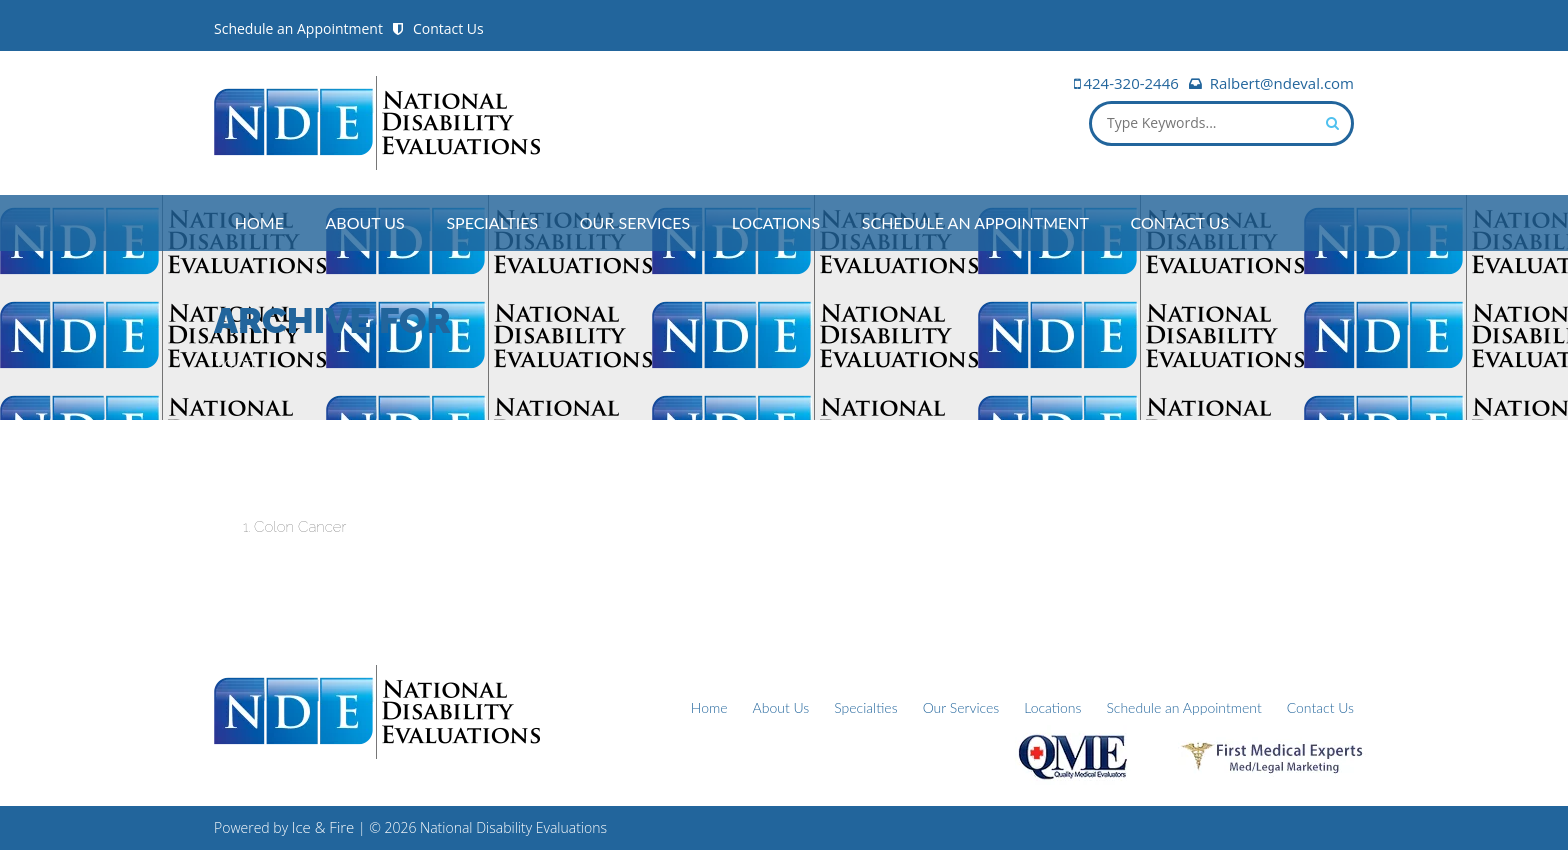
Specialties (492, 222)
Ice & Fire (323, 827)
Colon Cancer (300, 527)
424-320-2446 (1130, 83)
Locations (776, 222)
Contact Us (448, 28)
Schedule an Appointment (298, 28)
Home (259, 222)
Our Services (635, 222)
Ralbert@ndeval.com (1282, 83)
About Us (365, 222)
